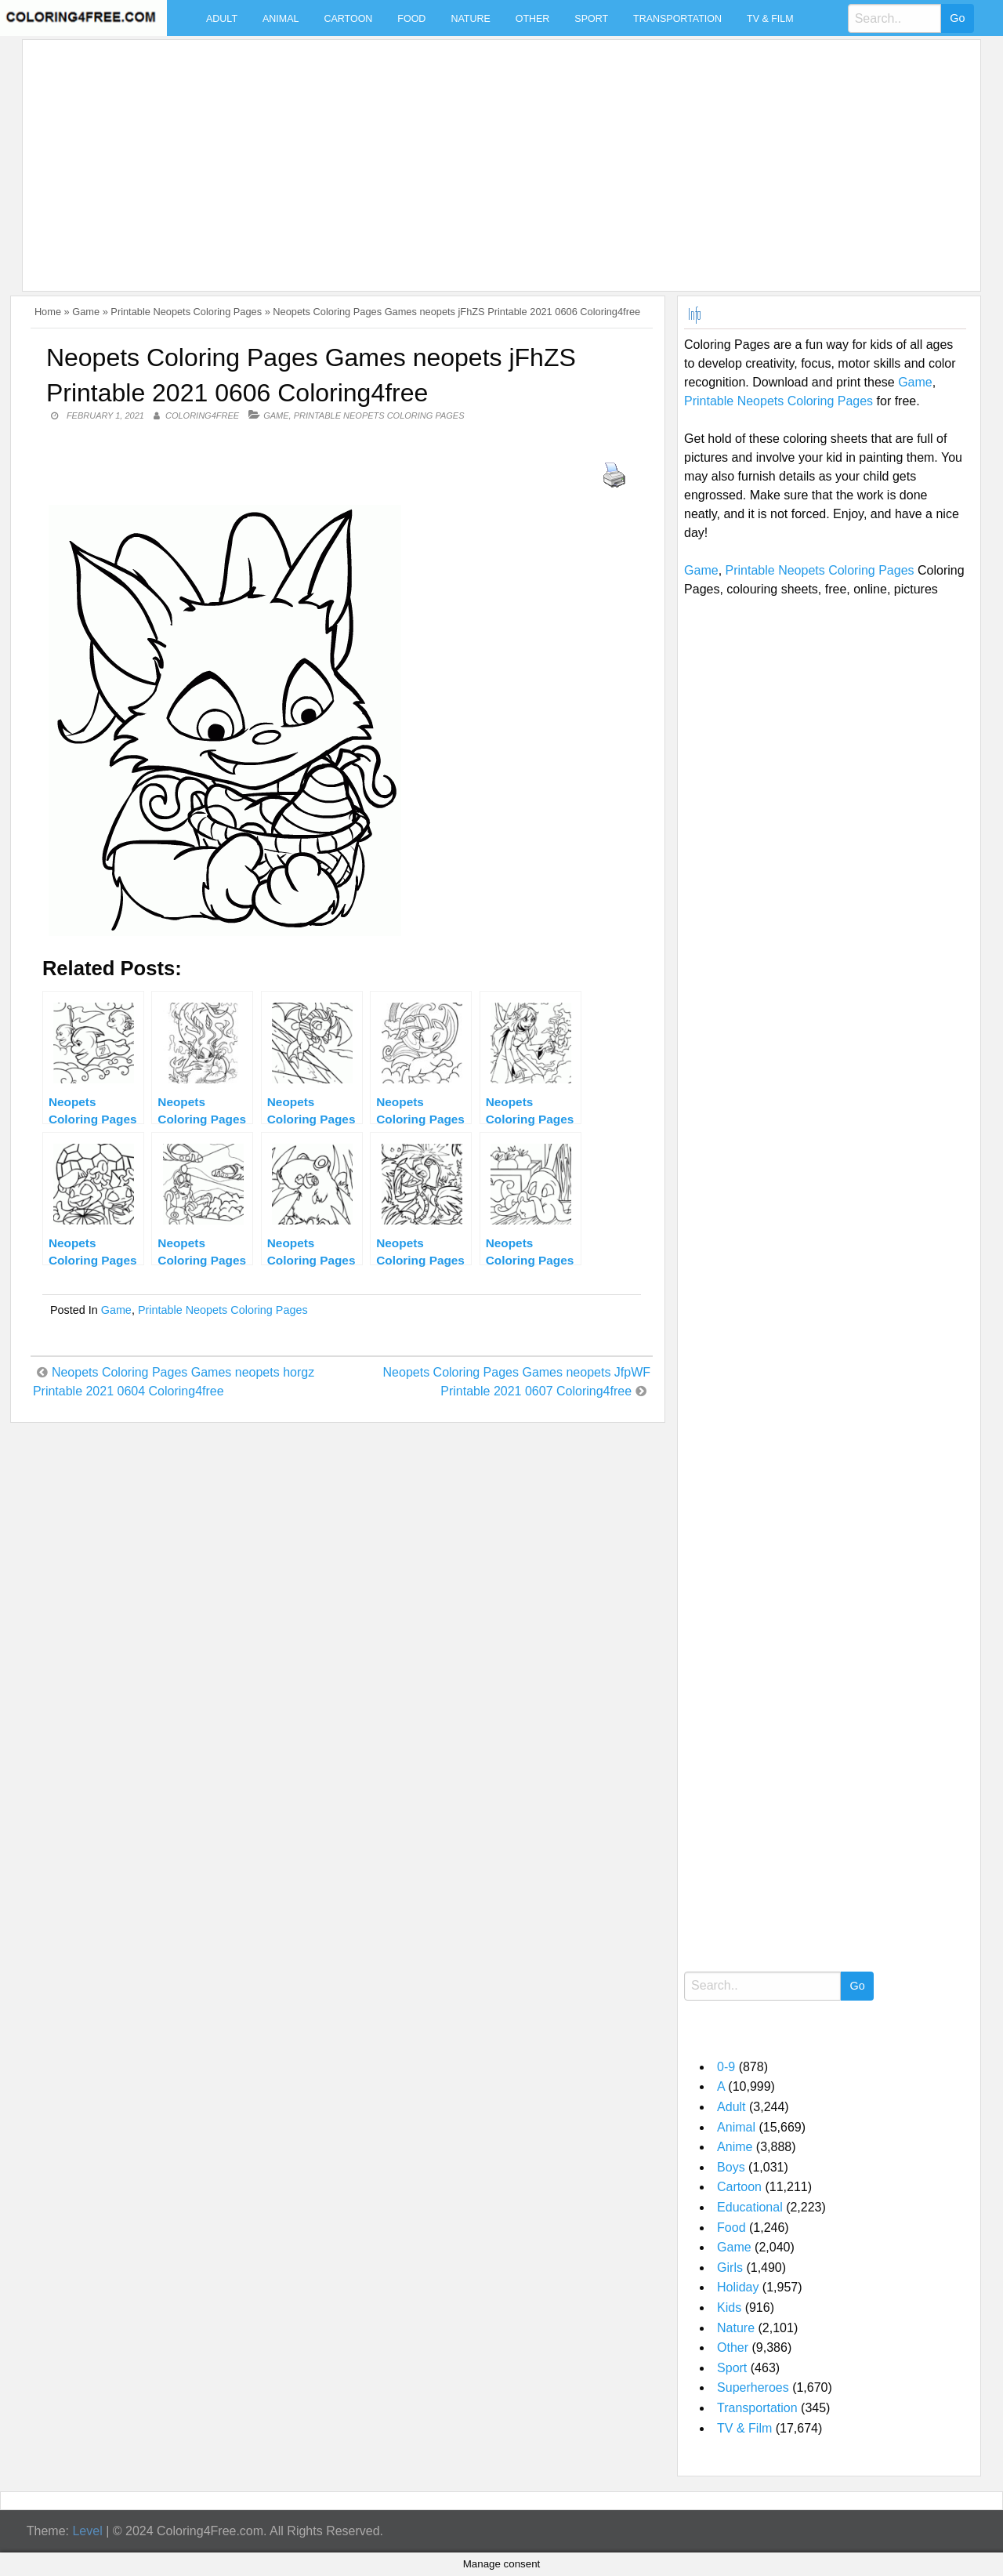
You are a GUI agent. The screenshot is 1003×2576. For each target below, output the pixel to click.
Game (86, 311)
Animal (281, 18)
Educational (750, 2207)
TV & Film (770, 18)
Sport (591, 18)
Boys (731, 2167)
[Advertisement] (497, 156)
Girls (730, 2267)
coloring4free (202, 415)
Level (87, 2531)
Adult (221, 18)
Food (411, 18)
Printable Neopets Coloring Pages (186, 311)
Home (47, 311)
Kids (729, 2307)
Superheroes (753, 2387)
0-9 (726, 2066)
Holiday (738, 2287)
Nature (470, 18)
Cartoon (348, 18)
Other (533, 18)
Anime (734, 2146)
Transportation (677, 18)
